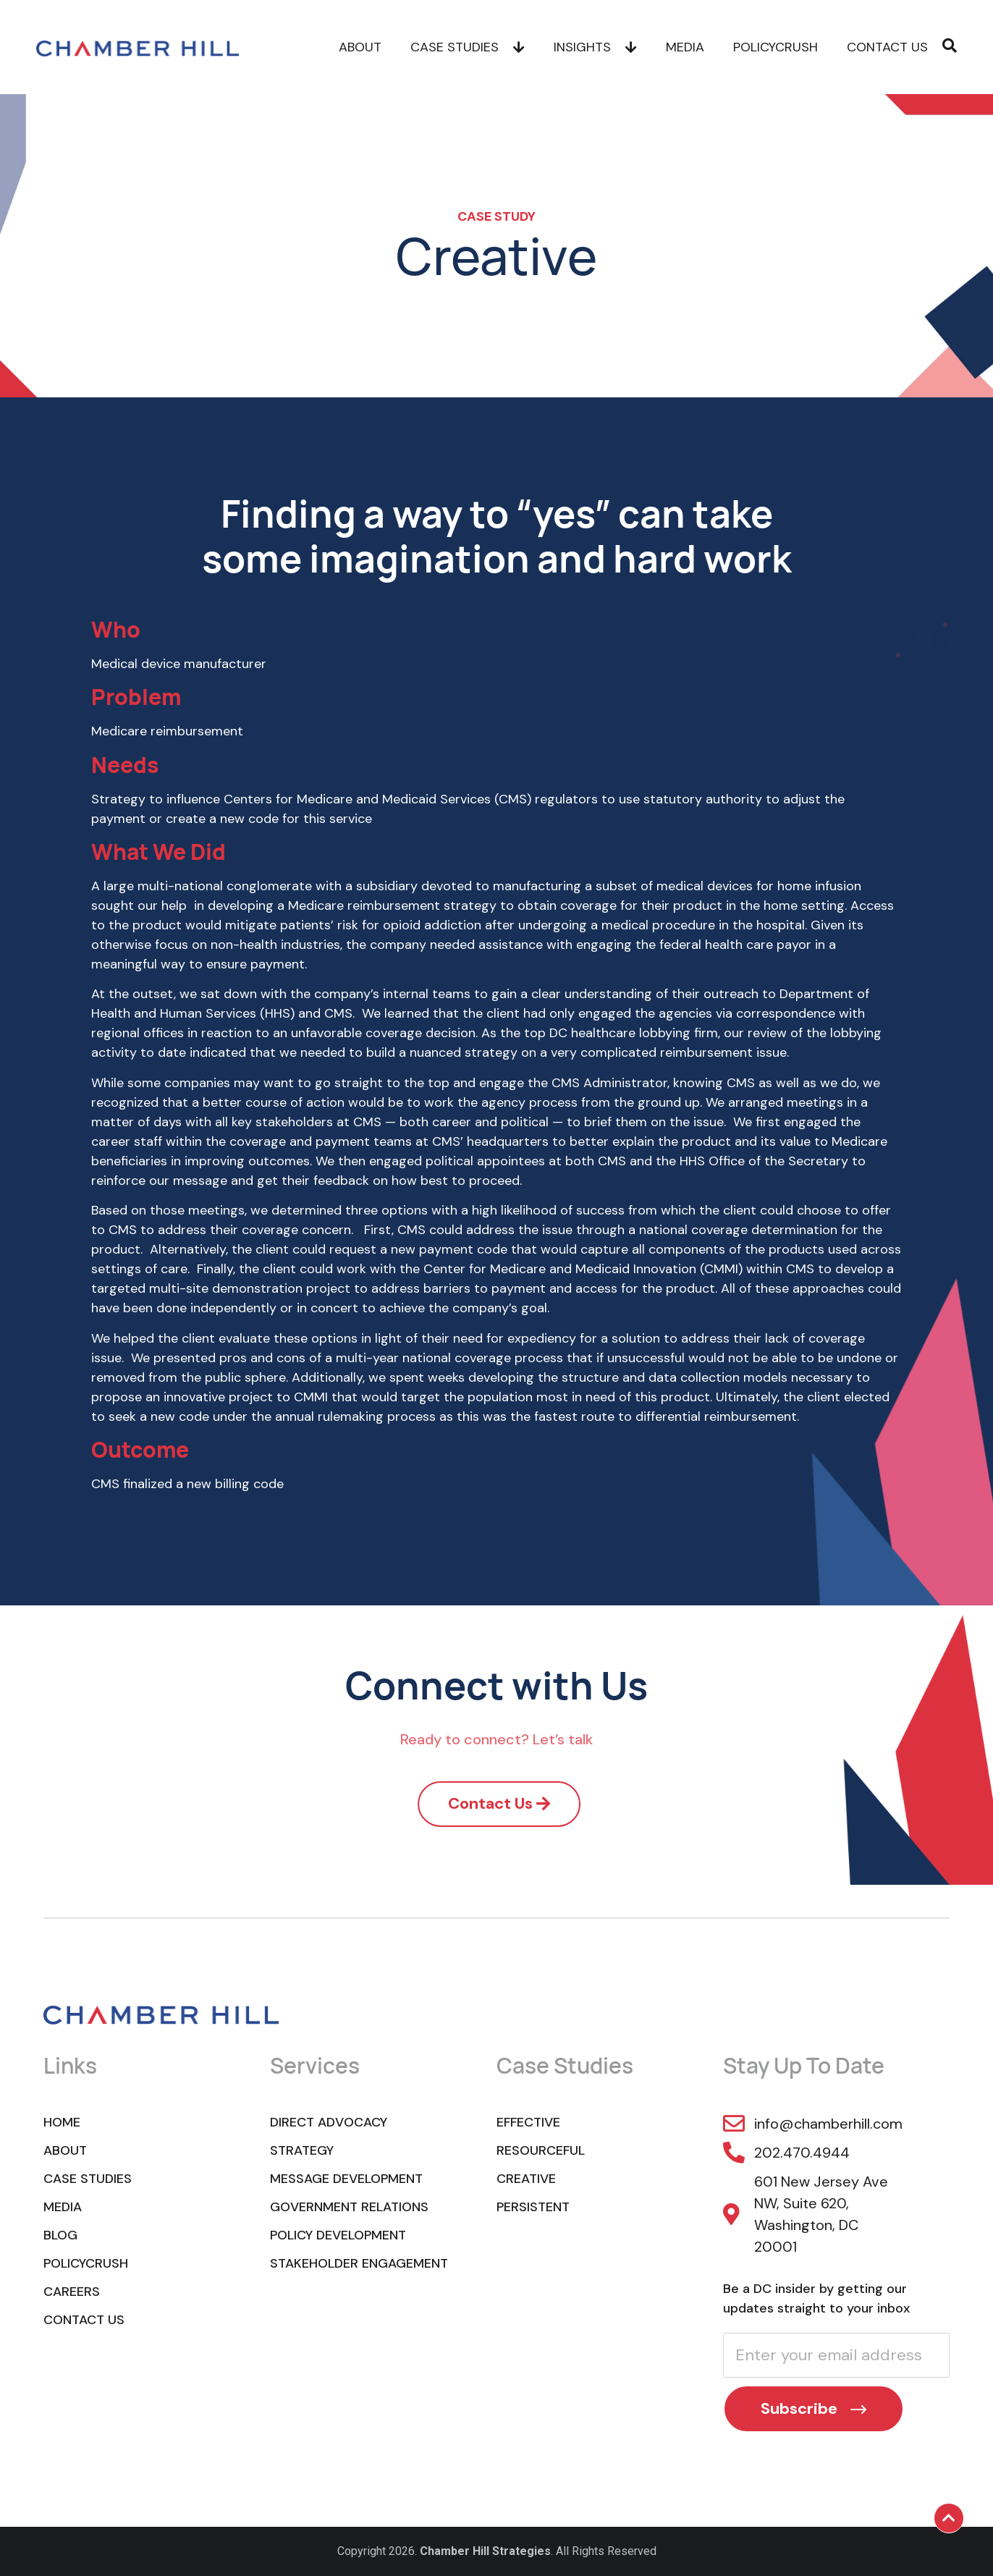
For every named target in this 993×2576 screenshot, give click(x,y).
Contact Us (887, 47)
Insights (595, 47)
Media (685, 47)
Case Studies (467, 47)
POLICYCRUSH (775, 47)
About (360, 47)
